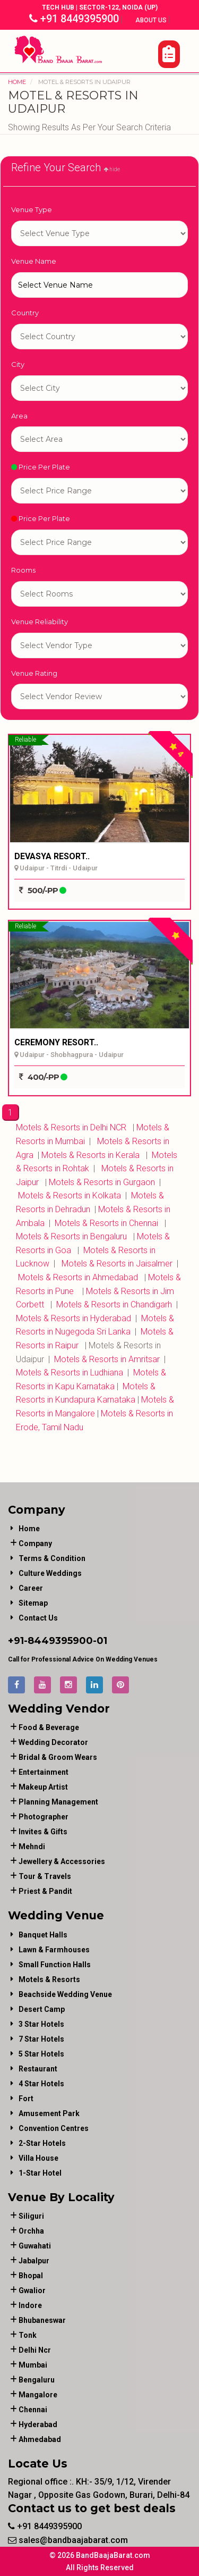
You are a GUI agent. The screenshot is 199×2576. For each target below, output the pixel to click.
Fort (26, 2098)
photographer (43, 1817)
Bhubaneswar (42, 2320)
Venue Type (31, 209)
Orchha (31, 2231)
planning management (58, 1802)
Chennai (33, 2409)
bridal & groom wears (58, 1757)
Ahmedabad (40, 2439)
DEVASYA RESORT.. (52, 856)
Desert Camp (42, 2009)
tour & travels (45, 1876)
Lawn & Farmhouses (54, 1949)
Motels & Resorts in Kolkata (68, 1195)
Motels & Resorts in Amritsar (106, 1359)
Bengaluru (37, 2380)
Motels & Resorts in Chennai (105, 1223)
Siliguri (31, 2216)
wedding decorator (53, 1742)
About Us (151, 20)
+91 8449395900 (74, 18)
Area (19, 416)
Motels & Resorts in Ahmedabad (77, 1277)
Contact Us (38, 1618)
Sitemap (33, 1603)
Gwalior (32, 2290)
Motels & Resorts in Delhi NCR (71, 1127)
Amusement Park (49, 2113)
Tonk (28, 2335)
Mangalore (38, 2394)
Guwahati (35, 2246)
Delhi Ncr (35, 2350)
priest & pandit (45, 1891)
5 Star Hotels (41, 2054)
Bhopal (31, 2275)
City (17, 364)
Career (31, 1588)
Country (25, 312)
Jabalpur (34, 2260)
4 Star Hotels (41, 2083)
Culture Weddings (50, 1573)
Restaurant (38, 2069)
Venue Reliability (39, 621)
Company (35, 1543)
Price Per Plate (40, 467)
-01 (100, 1641)
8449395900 (60, 1641)
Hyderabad (38, 2424)
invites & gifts (43, 1831)
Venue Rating (34, 673)
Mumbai (33, 2365)
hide (111, 169)
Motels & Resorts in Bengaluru (71, 1236)
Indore (30, 2305)
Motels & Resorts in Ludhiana (70, 1372)
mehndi (32, 1846)
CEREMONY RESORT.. (56, 1042)
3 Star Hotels (41, 2024)
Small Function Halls (55, 1964)
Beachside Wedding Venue (65, 1994)
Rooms (23, 570)
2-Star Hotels (42, 2143)
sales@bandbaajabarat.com (68, 2540)
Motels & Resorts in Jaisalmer (118, 1263)
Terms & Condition (52, 1558)
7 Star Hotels (41, 2039)
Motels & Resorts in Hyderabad (73, 1318)
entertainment (43, 1772)
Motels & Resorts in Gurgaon (101, 1182)
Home (17, 82)
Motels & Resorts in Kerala (89, 1155)
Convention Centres (54, 2128)
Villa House (38, 2158)
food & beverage (49, 1727)
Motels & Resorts (49, 1979)
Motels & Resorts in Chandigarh (114, 1304)
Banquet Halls (43, 1935)
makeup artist (43, 1787)
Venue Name (33, 261)
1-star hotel (99, 233)
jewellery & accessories (62, 1861)
